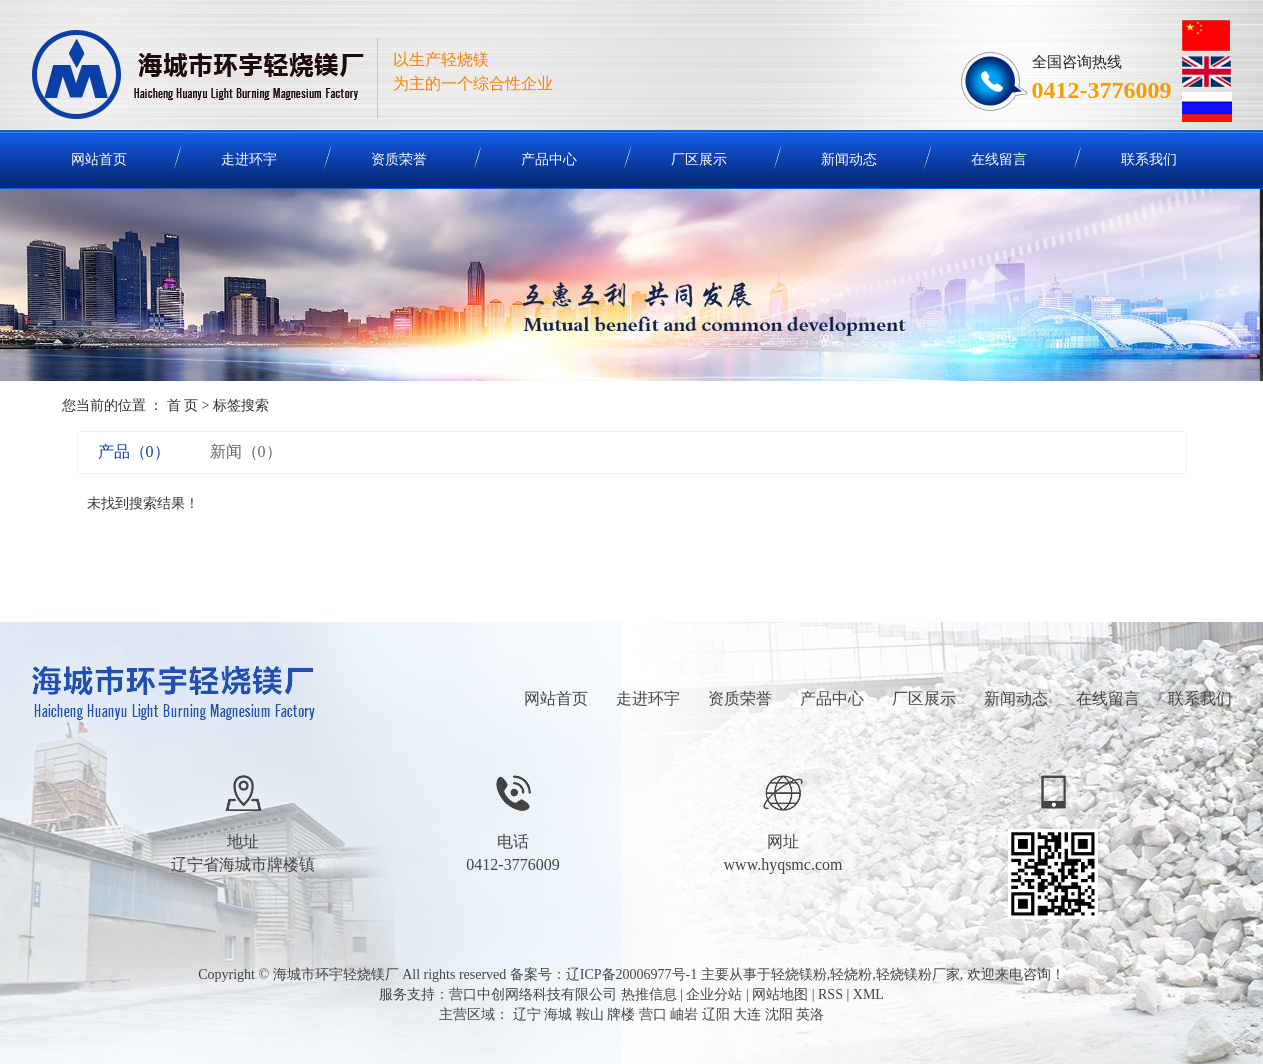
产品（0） (134, 451)
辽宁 (527, 1014)
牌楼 (621, 1014)
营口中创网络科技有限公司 (533, 994)
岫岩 (684, 1014)
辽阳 (716, 1014)
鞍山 (590, 1014)
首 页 (183, 405)
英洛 (810, 1014)
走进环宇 (249, 159)
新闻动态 (849, 159)
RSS (830, 994)
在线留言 (999, 159)
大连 (747, 1014)
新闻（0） (246, 451)
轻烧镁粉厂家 (918, 974)
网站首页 (99, 159)
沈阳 (779, 1014)
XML (868, 994)
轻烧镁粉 (799, 974)
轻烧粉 (851, 974)
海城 (558, 1014)
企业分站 (714, 994)
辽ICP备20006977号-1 (631, 974)
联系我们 (1149, 159)
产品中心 (549, 159)
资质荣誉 (399, 159)
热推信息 (649, 994)
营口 (653, 1014)
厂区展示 (699, 159)
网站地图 (780, 994)
